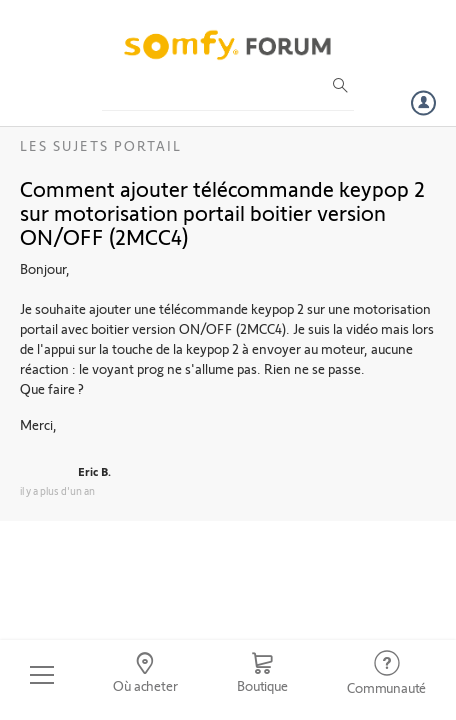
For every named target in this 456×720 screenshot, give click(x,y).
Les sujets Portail (101, 145)
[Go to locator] (146, 675)
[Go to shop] (262, 675)
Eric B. (94, 471)
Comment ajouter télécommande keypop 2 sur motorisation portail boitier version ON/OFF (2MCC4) (222, 212)
